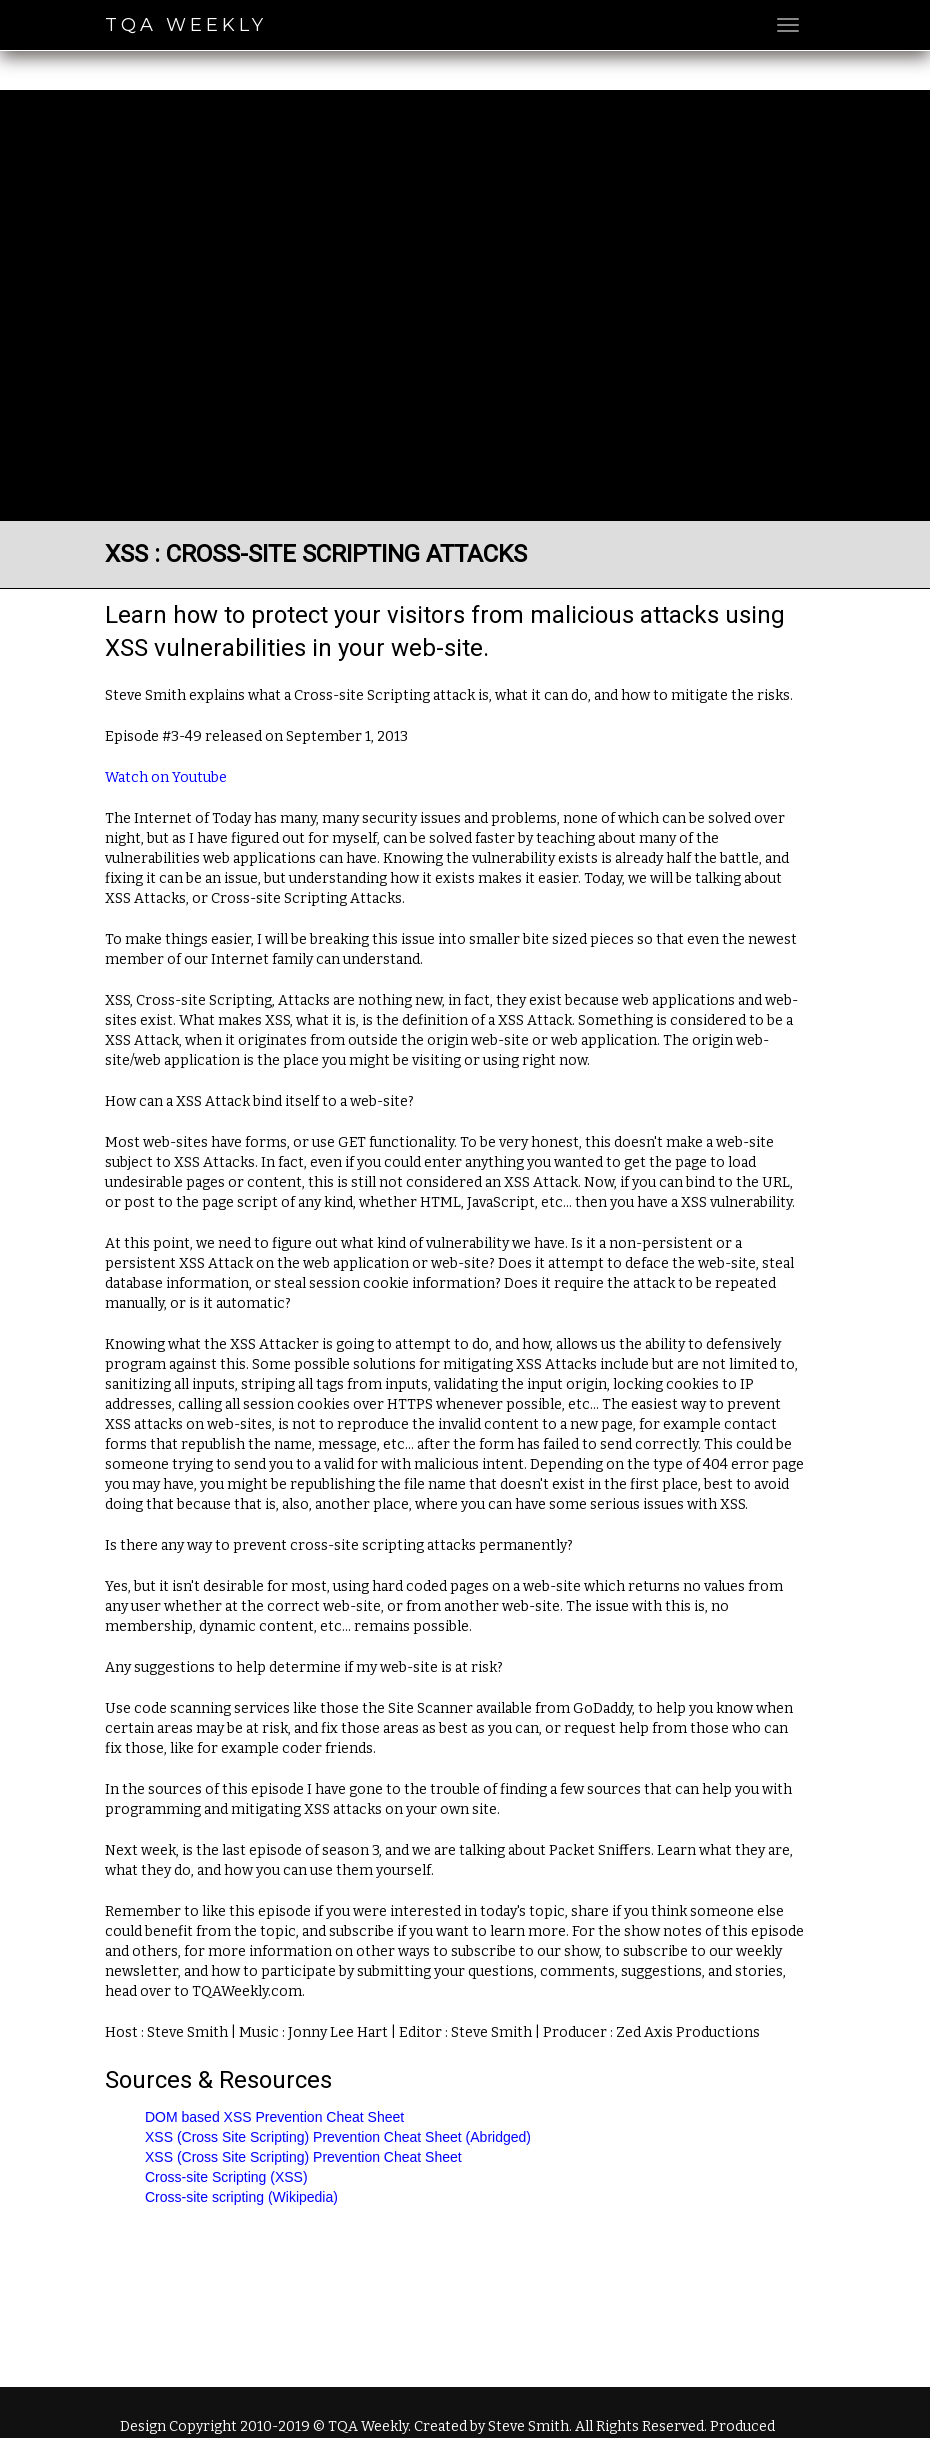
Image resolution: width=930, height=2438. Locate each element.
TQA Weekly (186, 25)
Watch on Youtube (166, 777)
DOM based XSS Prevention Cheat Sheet (274, 2117)
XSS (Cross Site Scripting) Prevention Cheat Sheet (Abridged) (338, 2137)
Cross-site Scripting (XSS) (226, 2177)
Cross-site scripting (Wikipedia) (241, 2197)
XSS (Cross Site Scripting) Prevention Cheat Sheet (303, 2157)
